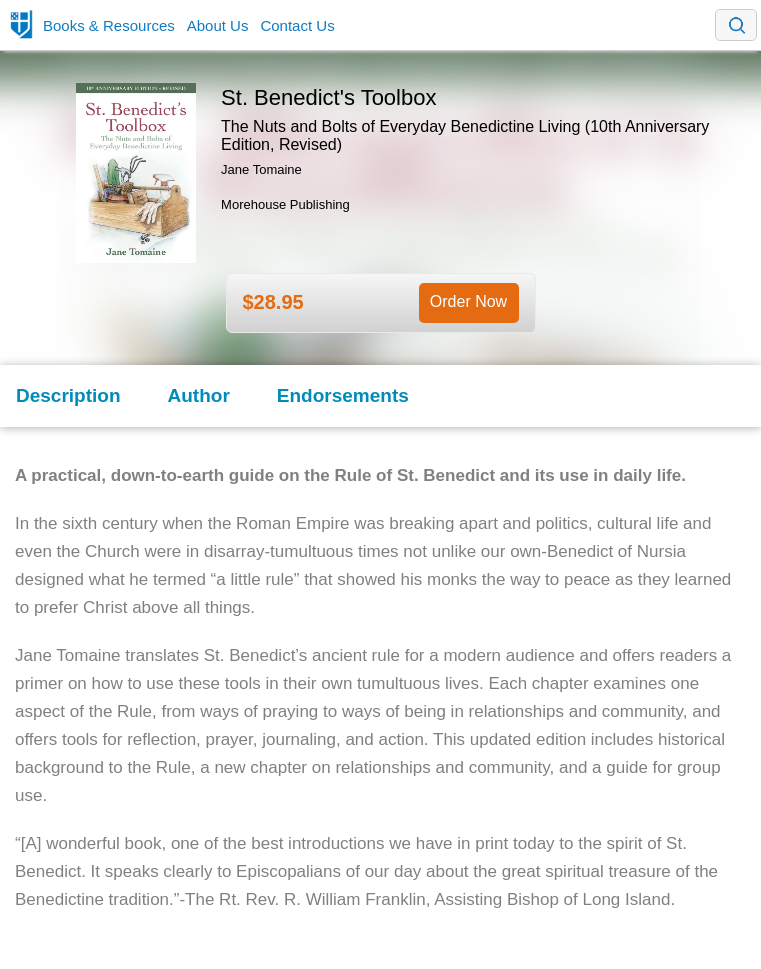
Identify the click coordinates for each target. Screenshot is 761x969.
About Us (218, 25)
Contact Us (297, 25)
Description (68, 395)
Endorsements (343, 395)
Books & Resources (109, 25)
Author (199, 395)
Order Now (468, 301)
